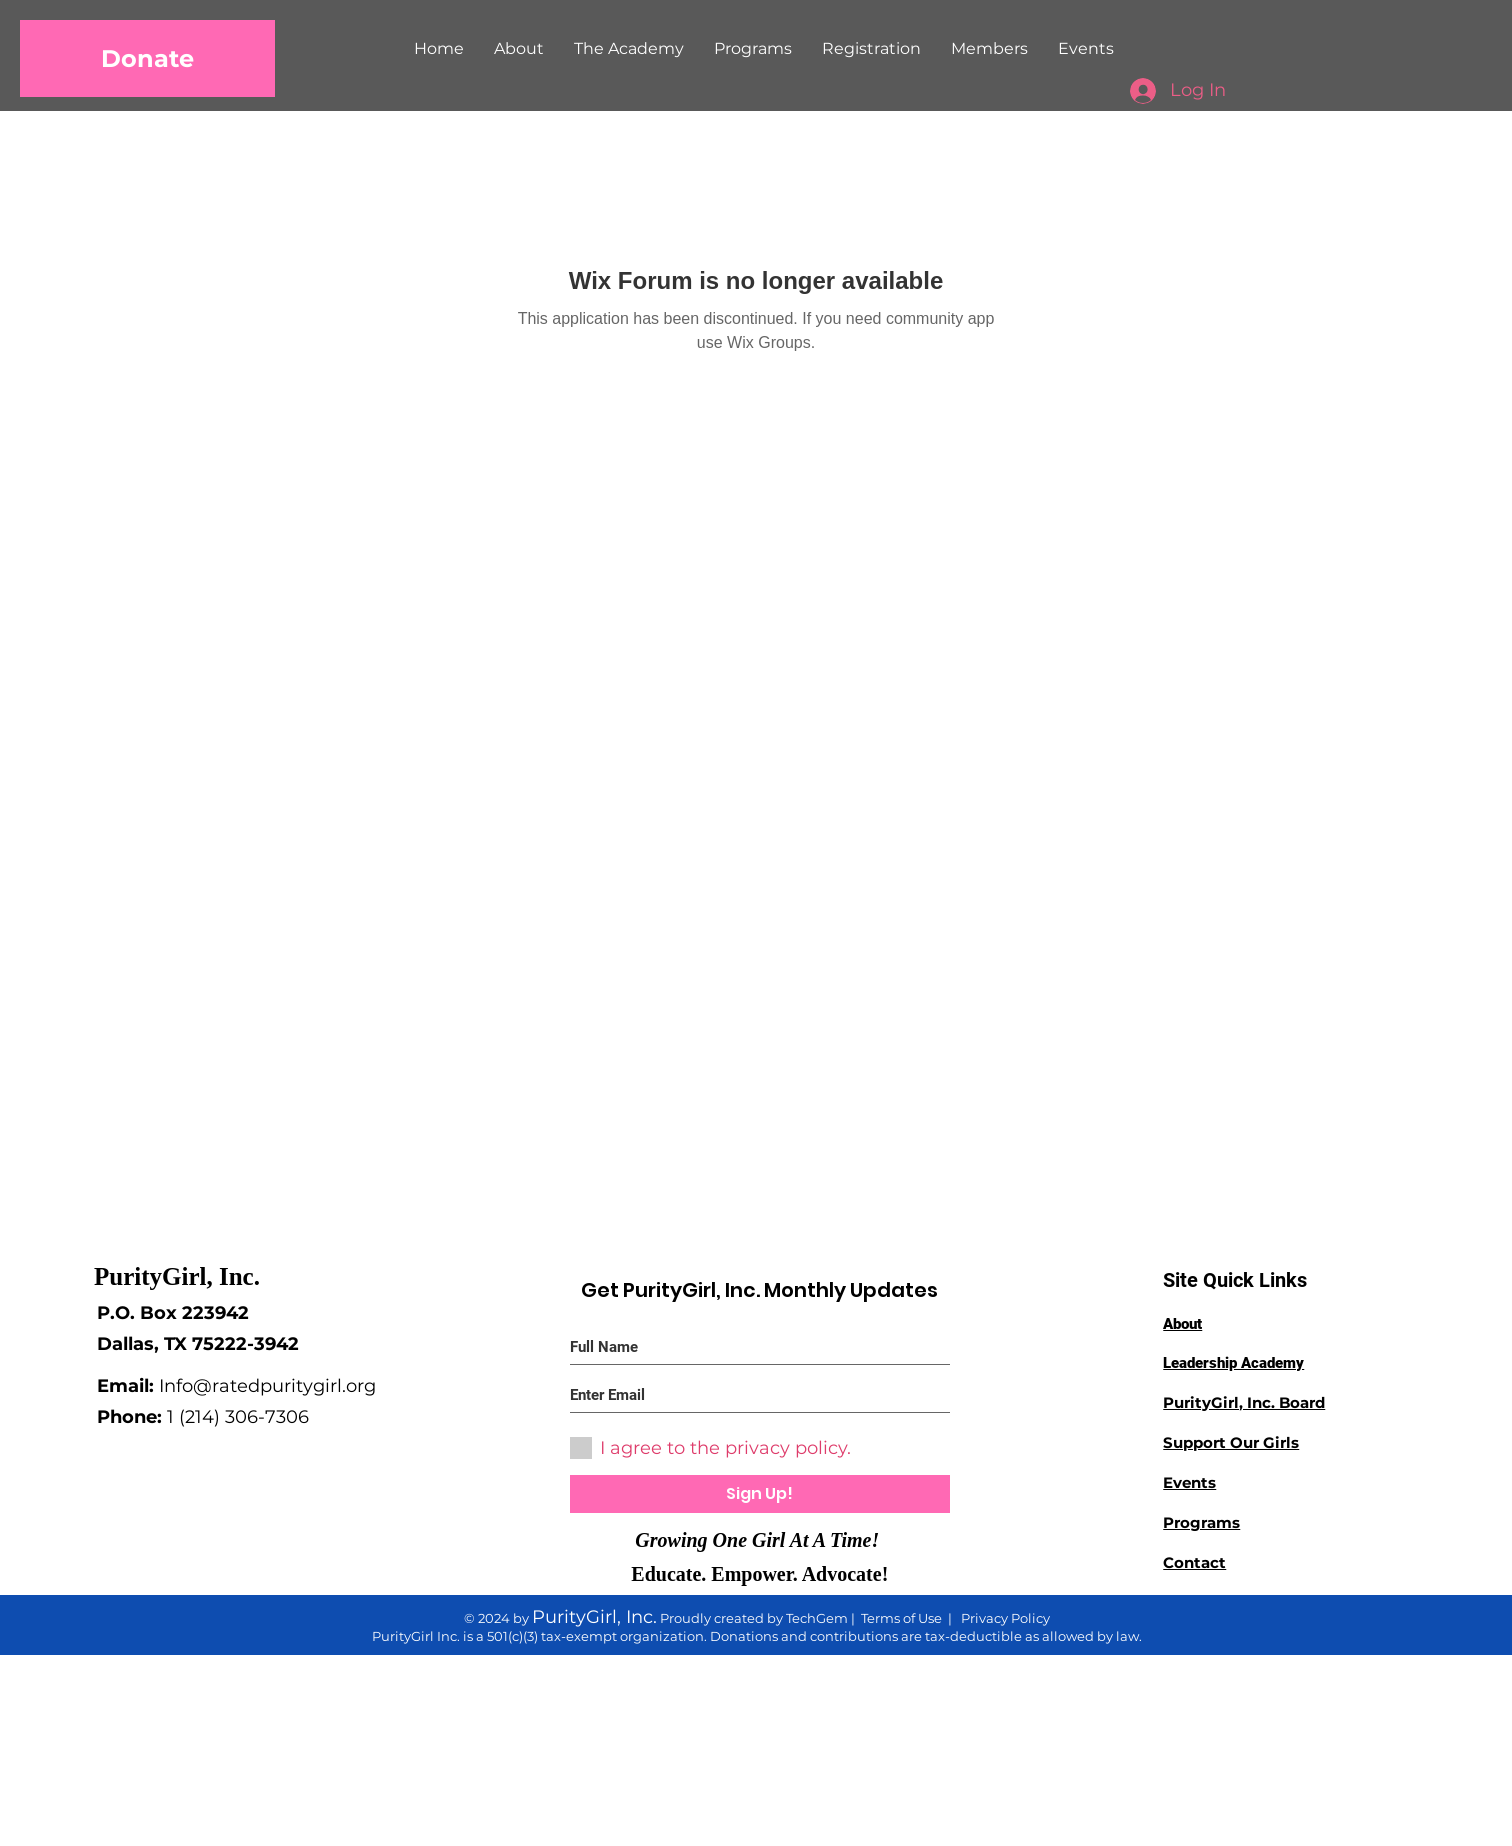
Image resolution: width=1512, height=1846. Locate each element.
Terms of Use (901, 1618)
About (1182, 1324)
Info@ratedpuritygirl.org (267, 1386)
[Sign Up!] (760, 1494)
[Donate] (147, 58)
